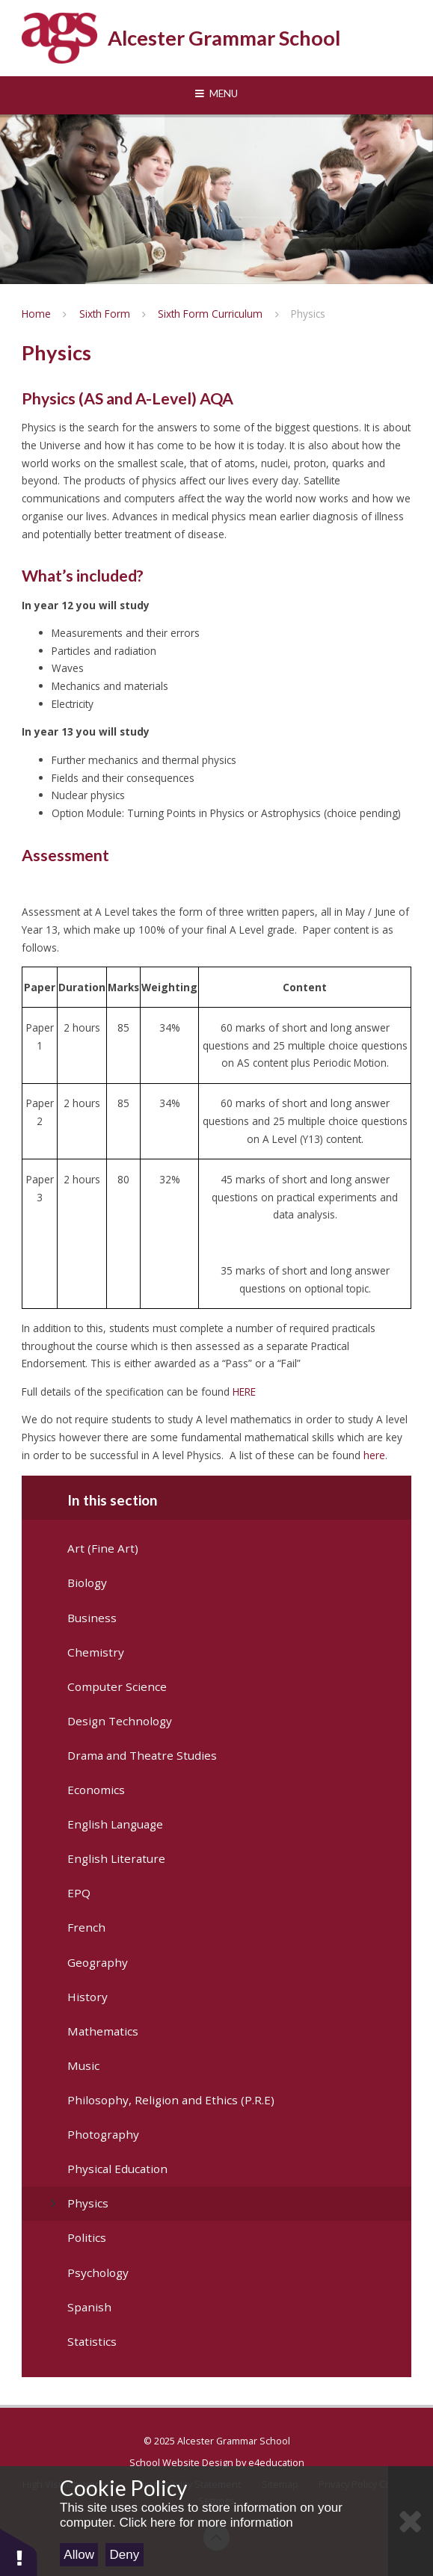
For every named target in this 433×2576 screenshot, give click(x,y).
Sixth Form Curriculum (210, 313)
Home (36, 313)
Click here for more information (205, 2522)
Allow (79, 2555)
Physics (308, 313)
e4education (276, 2462)
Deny (125, 2555)
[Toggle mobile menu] (216, 94)
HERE (244, 1391)
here (374, 1455)
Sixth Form (104, 313)
